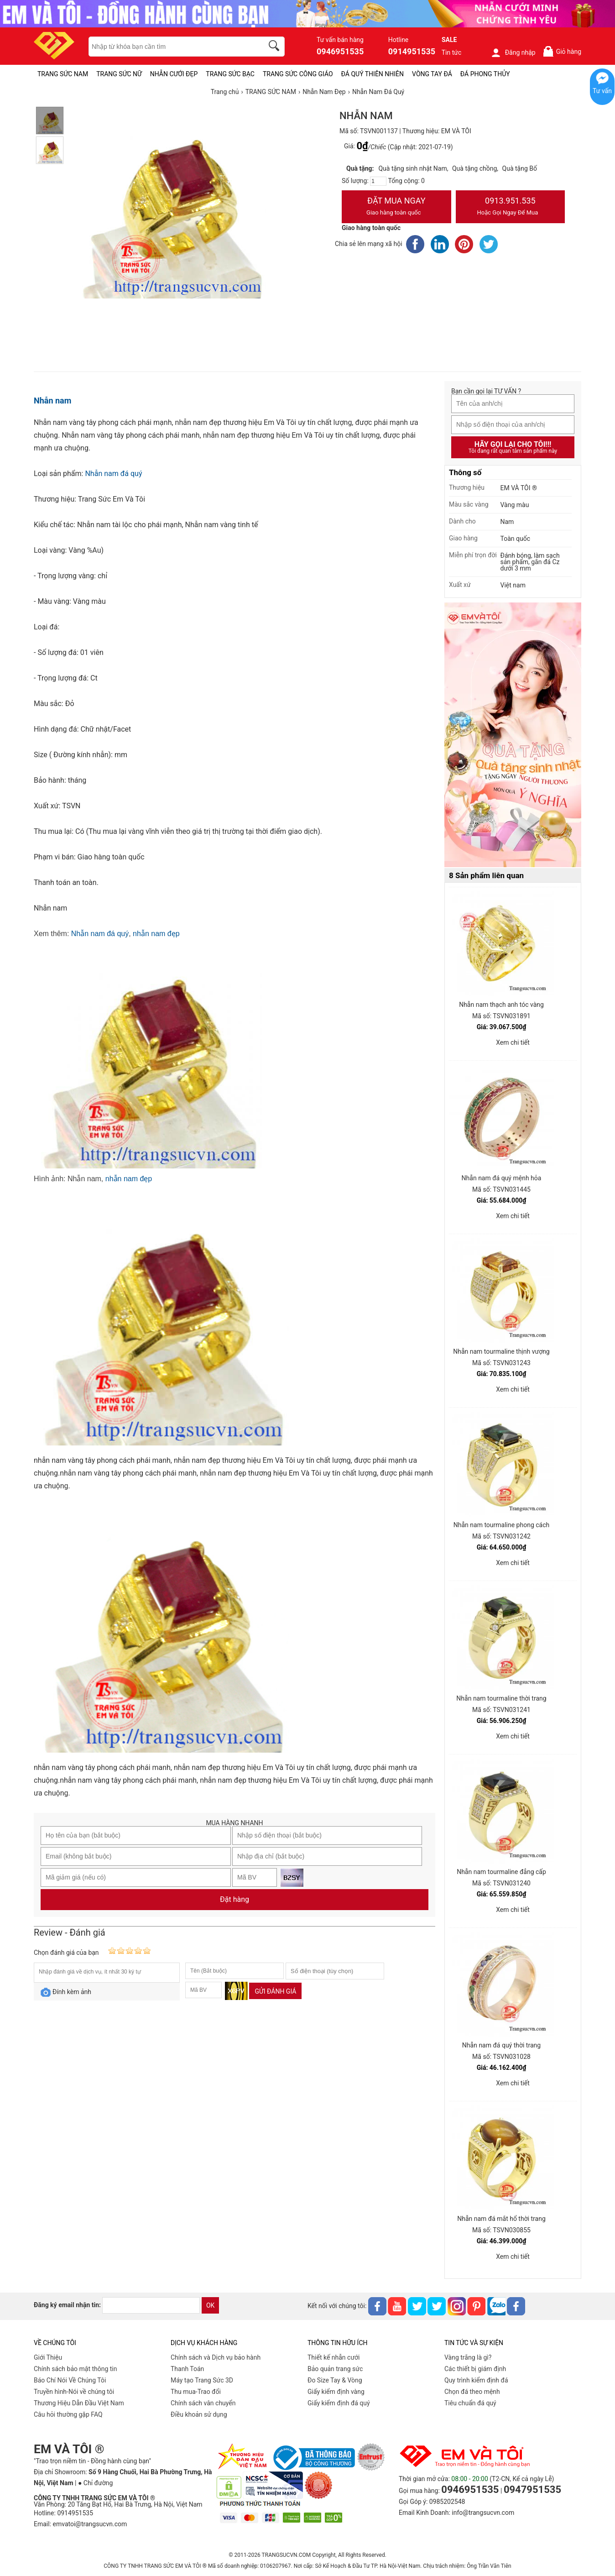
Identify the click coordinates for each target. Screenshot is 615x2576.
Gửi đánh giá (275, 1991)
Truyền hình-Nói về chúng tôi (74, 2391)
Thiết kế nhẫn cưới (334, 2357)
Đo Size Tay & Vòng (335, 2380)
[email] (151, 2305)
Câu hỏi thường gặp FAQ (68, 2414)
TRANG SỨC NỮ (118, 74)
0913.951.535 (510, 207)
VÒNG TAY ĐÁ (432, 74)
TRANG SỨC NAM (62, 74)
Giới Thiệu (48, 2357)
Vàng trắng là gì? (467, 2357)
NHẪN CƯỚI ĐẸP (174, 74)
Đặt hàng (234, 1899)
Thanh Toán (187, 2368)
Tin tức (452, 52)
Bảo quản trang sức (335, 2368)
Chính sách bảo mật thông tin (75, 2368)
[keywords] (171, 46)
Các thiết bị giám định (475, 2368)
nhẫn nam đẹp (156, 933)
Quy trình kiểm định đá (476, 2380)
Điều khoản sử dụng (199, 2414)
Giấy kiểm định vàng (336, 2391)
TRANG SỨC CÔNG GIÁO (298, 74)
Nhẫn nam (52, 400)
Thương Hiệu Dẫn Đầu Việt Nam (79, 2403)
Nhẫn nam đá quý (113, 473)
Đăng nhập (513, 52)
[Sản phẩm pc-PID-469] (512, 735)
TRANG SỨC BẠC (230, 74)
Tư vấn (602, 90)
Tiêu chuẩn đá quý (470, 2403)
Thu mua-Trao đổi (196, 2391)
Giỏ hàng (561, 51)
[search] (275, 47)
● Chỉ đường (95, 2483)
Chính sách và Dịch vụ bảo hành (216, 2357)
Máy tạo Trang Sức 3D (202, 2380)
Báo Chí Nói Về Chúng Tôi (70, 2380)
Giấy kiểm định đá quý (339, 2403)
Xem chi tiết (513, 1042)
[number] (378, 181)
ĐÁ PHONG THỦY (485, 74)
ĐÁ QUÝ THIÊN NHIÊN (372, 74)
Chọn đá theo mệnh (472, 2391)
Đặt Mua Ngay (396, 207)
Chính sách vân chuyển (203, 2403)
